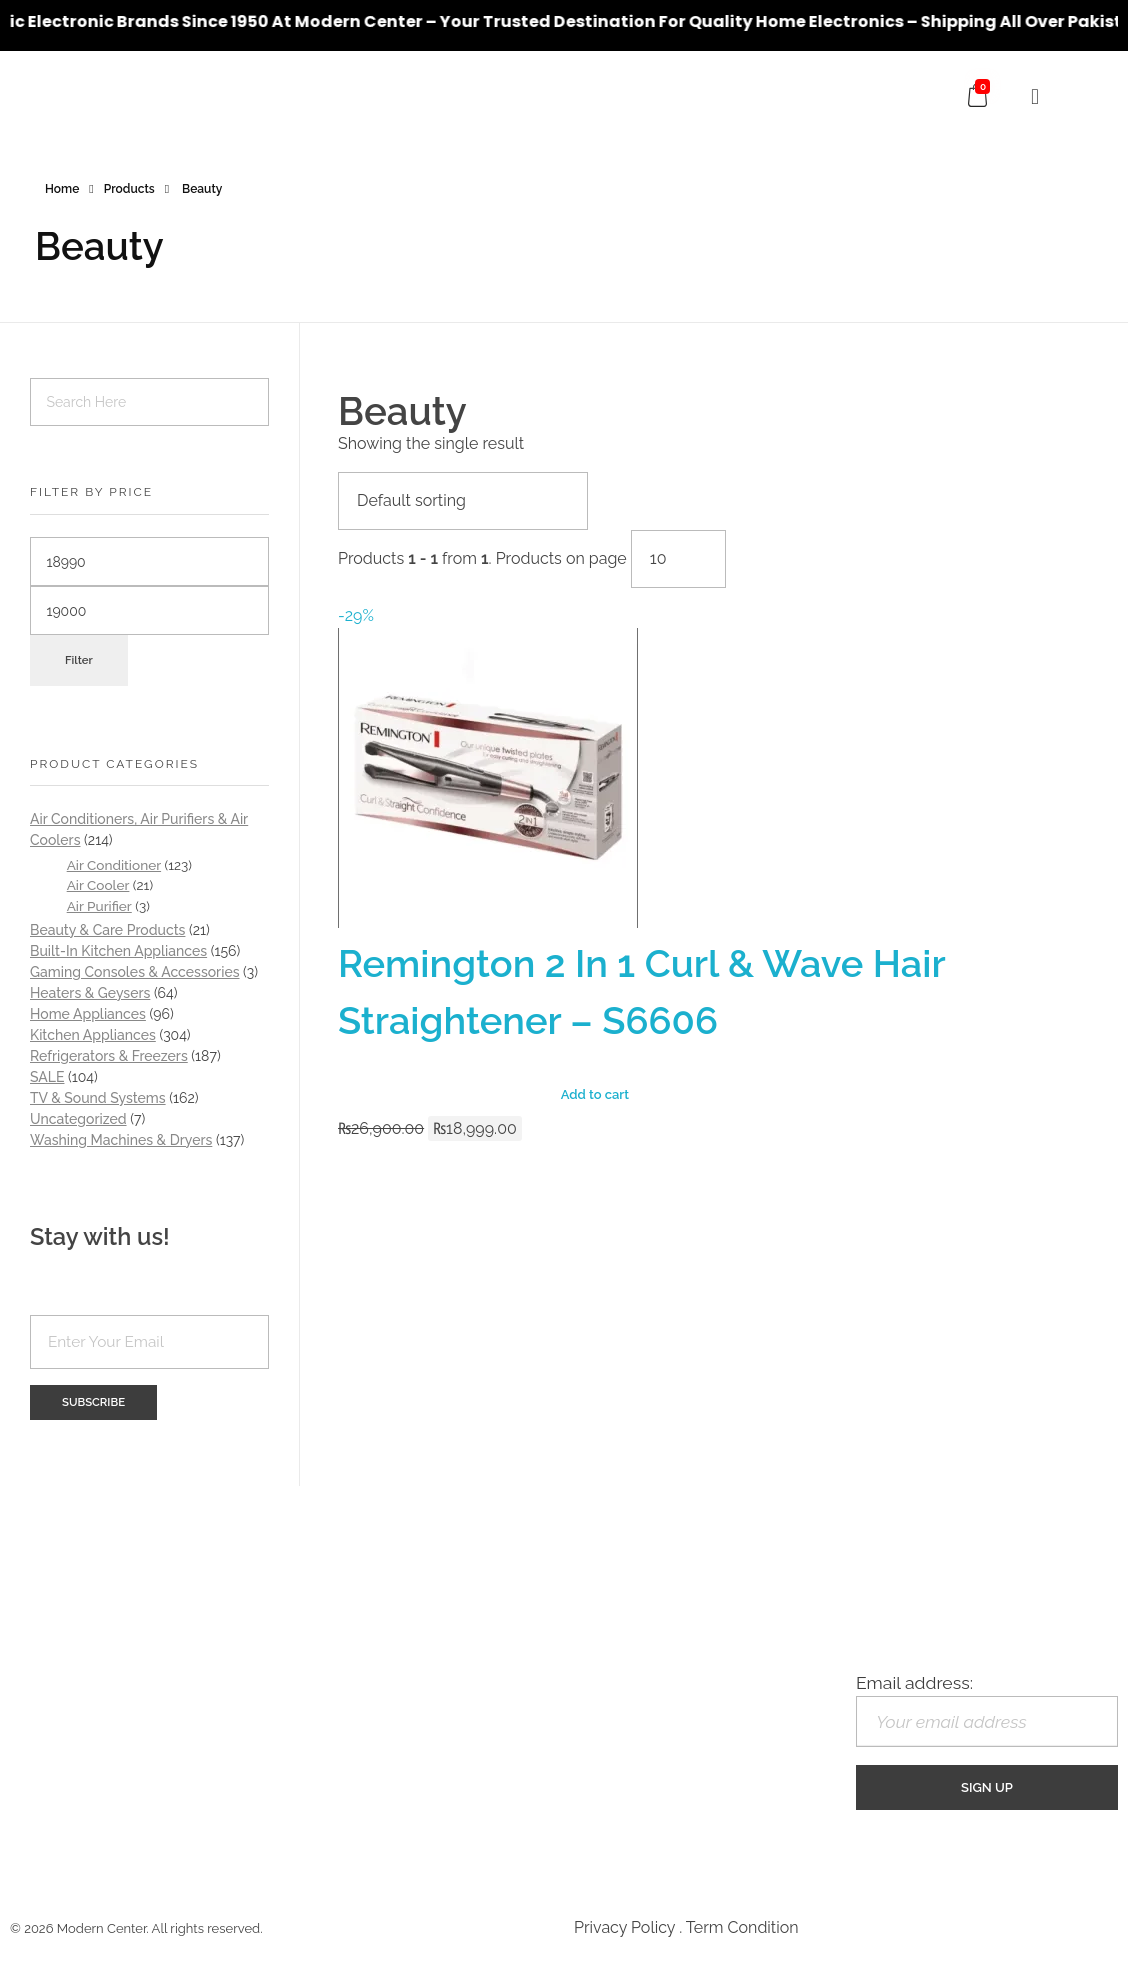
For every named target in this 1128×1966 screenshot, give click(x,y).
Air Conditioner (114, 865)
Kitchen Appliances (93, 1035)
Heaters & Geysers (90, 993)
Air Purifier (99, 906)
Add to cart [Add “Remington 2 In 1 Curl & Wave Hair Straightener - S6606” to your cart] (595, 1094)
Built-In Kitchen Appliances (118, 951)
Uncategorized (78, 1119)
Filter (79, 660)
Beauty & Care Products (107, 930)
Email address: (987, 1710)
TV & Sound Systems (98, 1098)
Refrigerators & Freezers (109, 1056)
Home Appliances (88, 1014)
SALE (47, 1077)
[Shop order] (463, 501)
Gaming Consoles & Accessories (135, 972)
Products (129, 189)
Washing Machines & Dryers (121, 1140)
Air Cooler (98, 885)
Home (62, 189)
